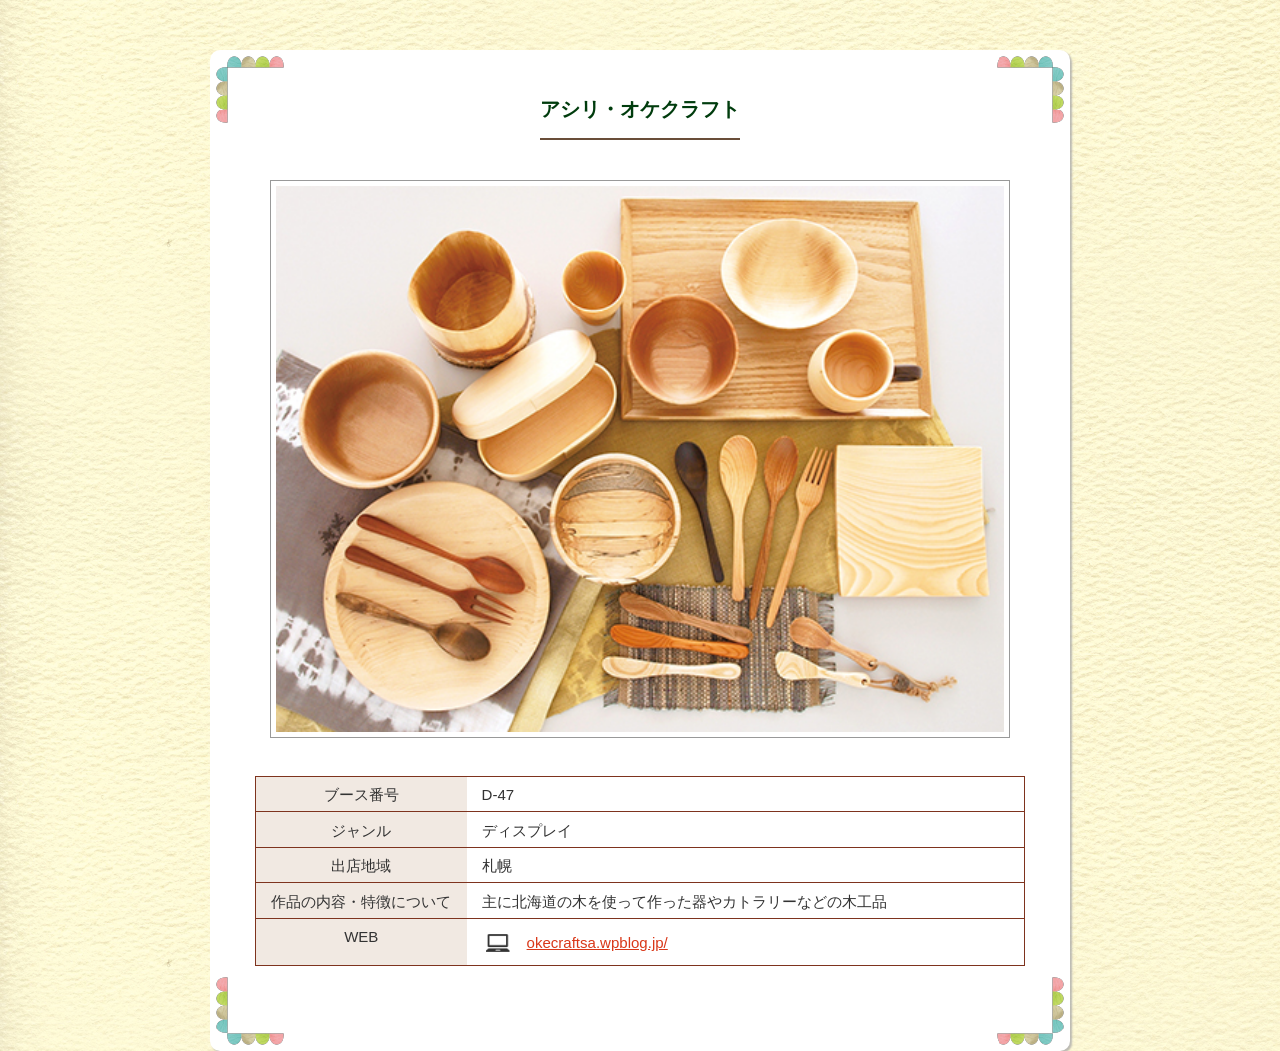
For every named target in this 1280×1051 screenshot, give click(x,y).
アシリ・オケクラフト (640, 109)
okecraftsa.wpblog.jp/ (597, 942)
